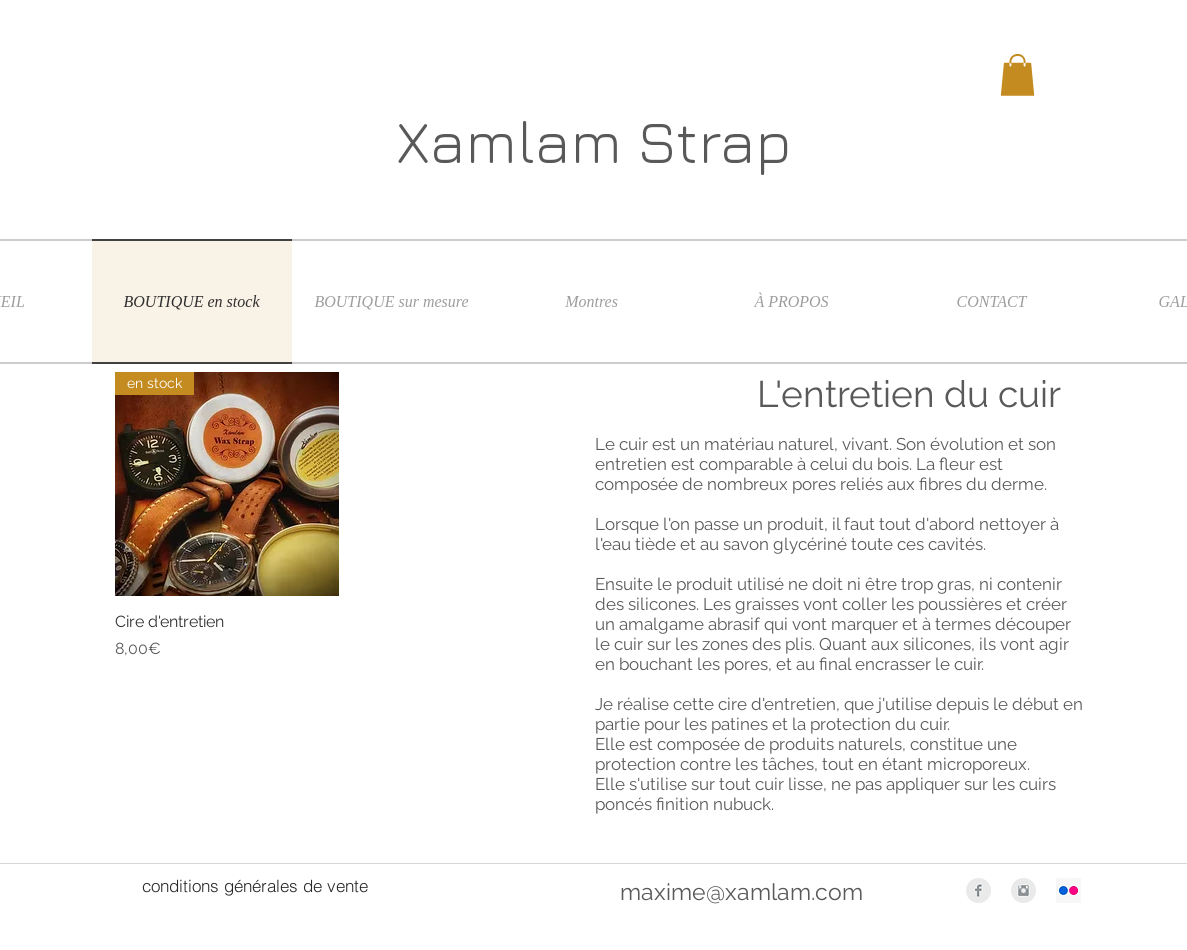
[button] (1017, 75)
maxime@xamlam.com (741, 891)
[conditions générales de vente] (255, 886)
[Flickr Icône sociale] (1068, 890)
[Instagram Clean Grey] (1023, 890)
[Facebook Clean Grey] (978, 890)
